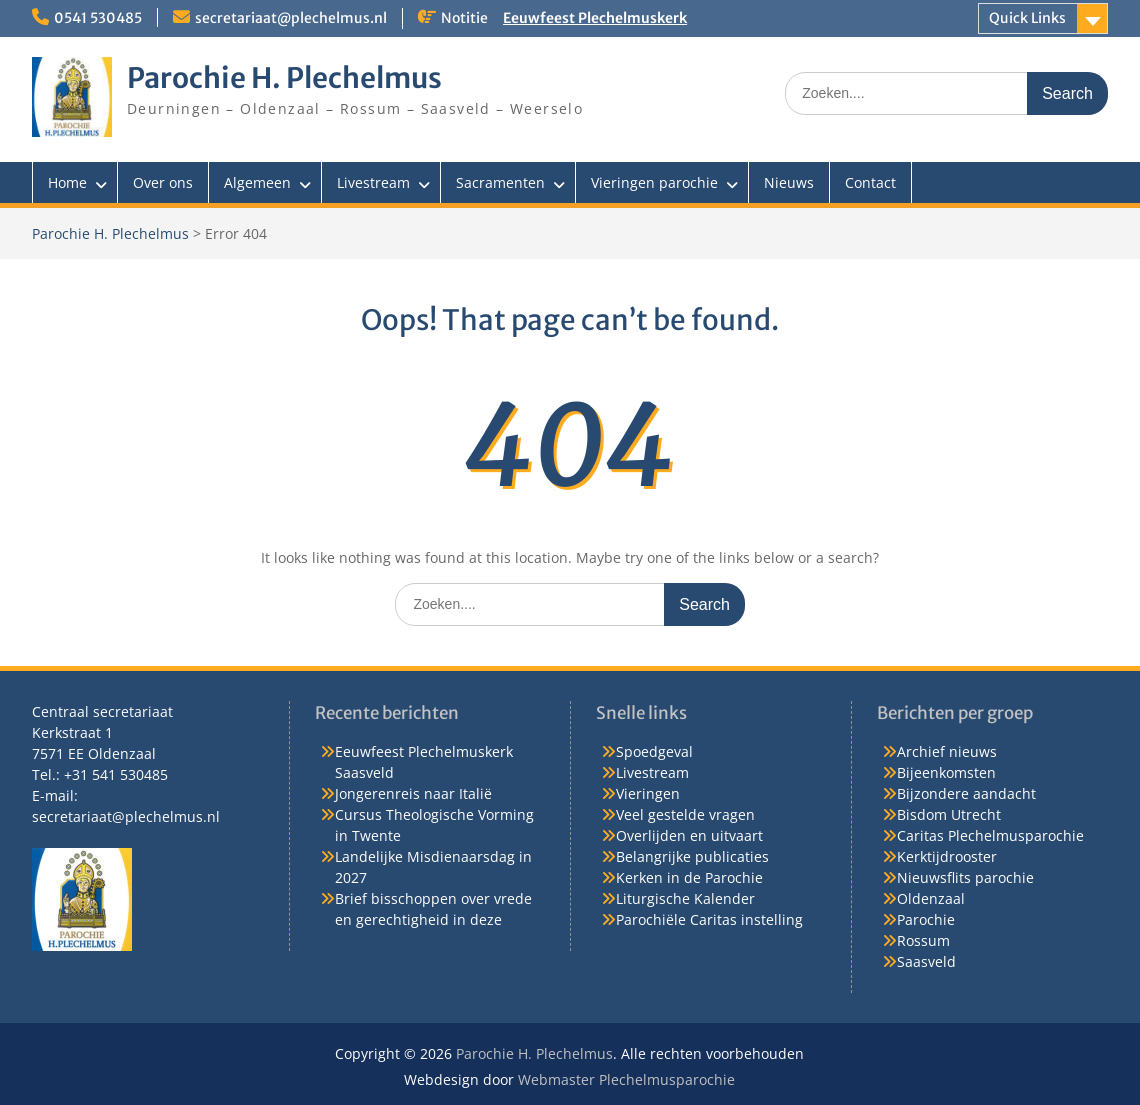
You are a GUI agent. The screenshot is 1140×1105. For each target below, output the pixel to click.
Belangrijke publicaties (692, 856)
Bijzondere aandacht (966, 793)
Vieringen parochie (654, 182)
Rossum (923, 940)
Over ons (163, 182)
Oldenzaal (931, 898)
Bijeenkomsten (946, 772)
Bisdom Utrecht (949, 814)
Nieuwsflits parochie (965, 877)
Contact (870, 182)
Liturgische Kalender (685, 898)
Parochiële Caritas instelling (709, 919)
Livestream (373, 182)
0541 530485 (98, 18)
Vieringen (648, 793)
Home (67, 182)
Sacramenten (500, 182)
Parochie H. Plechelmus (284, 78)
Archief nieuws (947, 751)
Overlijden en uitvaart (689, 835)
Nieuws (789, 182)
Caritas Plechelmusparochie (990, 835)
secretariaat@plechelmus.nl (291, 18)
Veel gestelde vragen (685, 814)
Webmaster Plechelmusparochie (626, 1079)
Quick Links (1027, 18)
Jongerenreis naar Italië (413, 793)
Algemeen (257, 182)
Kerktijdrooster (947, 856)
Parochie (926, 919)
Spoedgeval (654, 751)
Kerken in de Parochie (689, 877)
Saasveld (926, 961)
